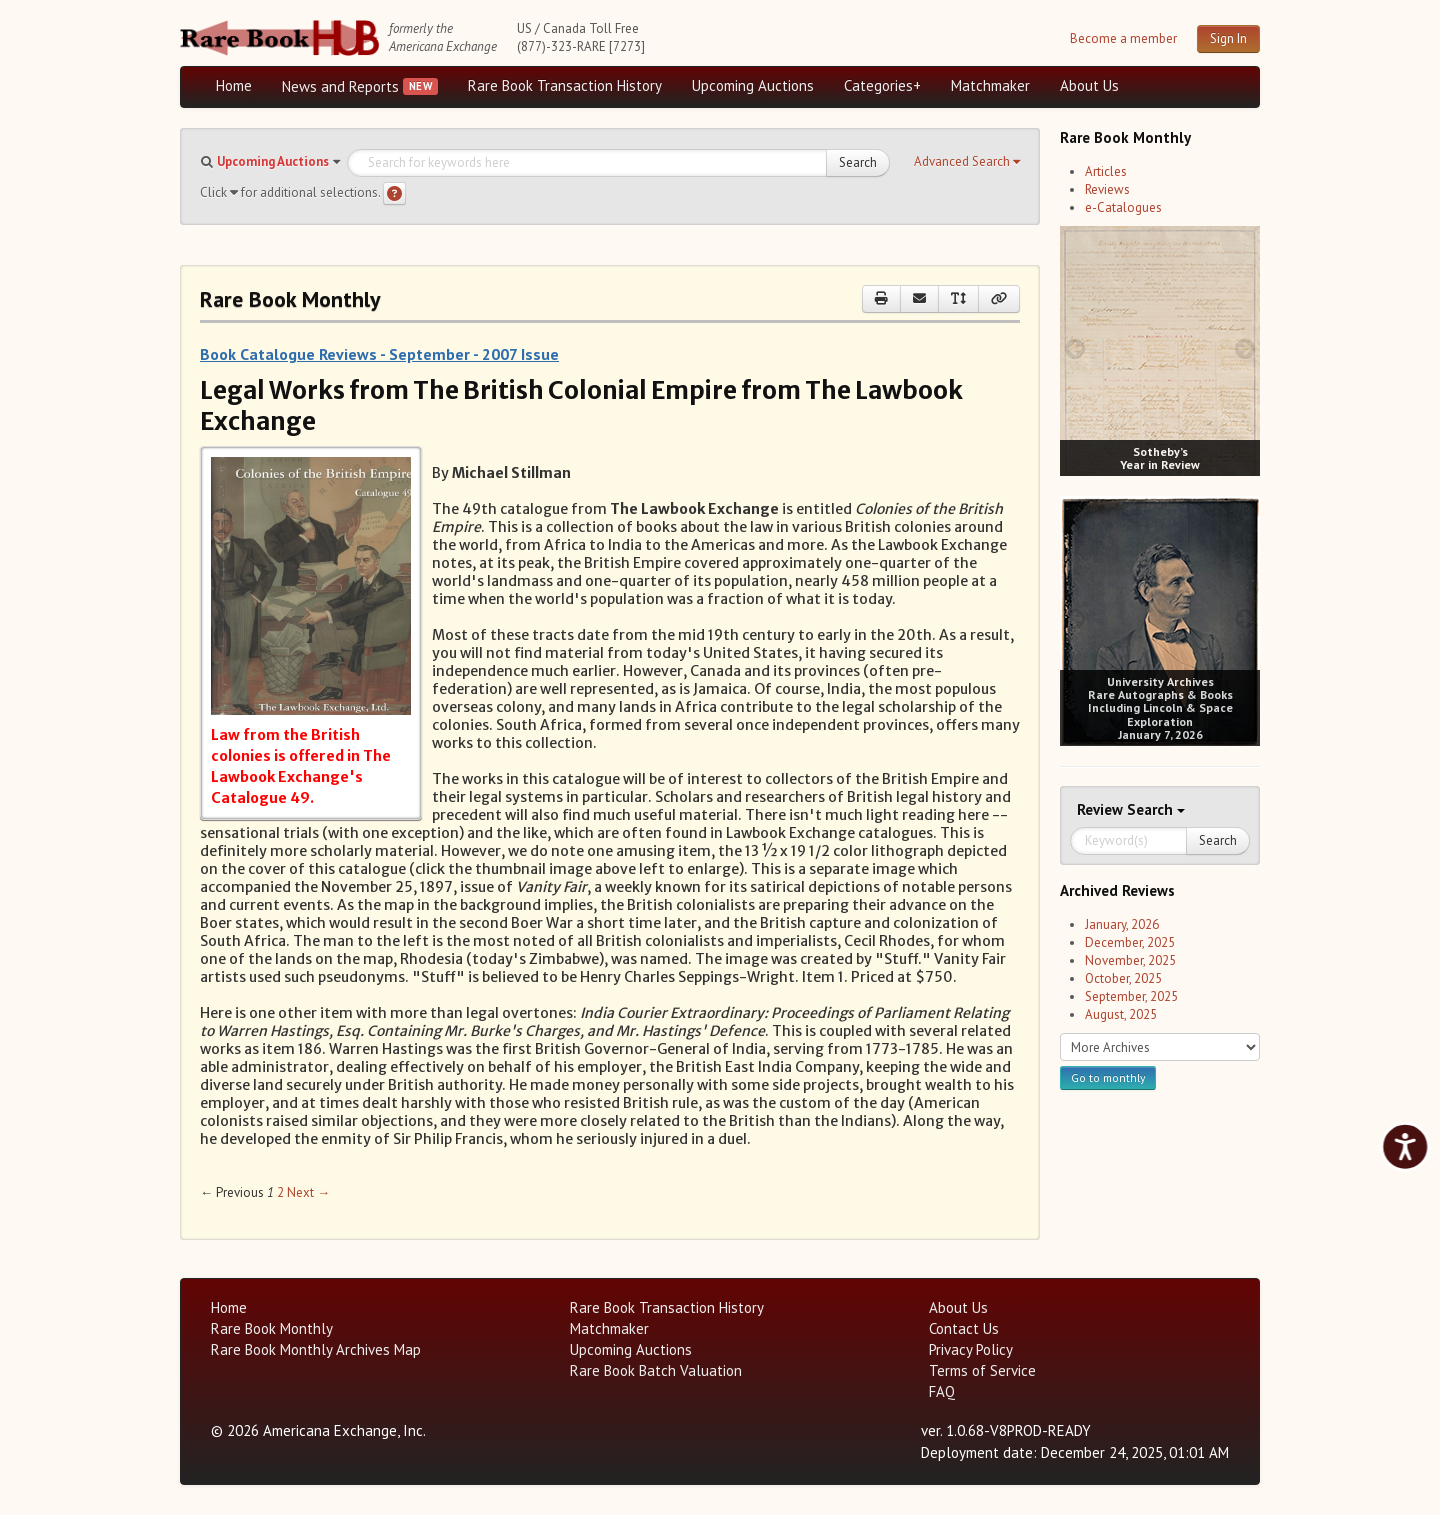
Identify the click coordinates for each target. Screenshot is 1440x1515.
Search (858, 162)
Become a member (1123, 38)
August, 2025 (1121, 1014)
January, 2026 (1122, 924)
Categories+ (882, 85)
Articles (1106, 171)
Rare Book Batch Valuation (656, 1370)
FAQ (942, 1391)
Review (1102, 809)
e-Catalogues (1123, 207)
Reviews (1107, 189)
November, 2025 (1130, 960)
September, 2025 (1131, 996)
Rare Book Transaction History (565, 85)
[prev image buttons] (1074, 348)
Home (234, 85)
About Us (1089, 85)
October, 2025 (1123, 978)
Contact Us (964, 1328)
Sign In (1228, 38)
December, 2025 (1130, 942)
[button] (967, 162)
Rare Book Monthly (272, 1328)
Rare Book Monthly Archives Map (316, 1349)
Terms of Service (982, 1370)
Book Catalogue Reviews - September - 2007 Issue (379, 354)
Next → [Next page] (308, 1192)
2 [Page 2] (280, 1192)
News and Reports (340, 86)
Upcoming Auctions (753, 85)
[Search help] (394, 193)
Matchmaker (990, 85)
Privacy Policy (971, 1349)
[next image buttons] (1245, 348)
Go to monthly (1108, 1077)
